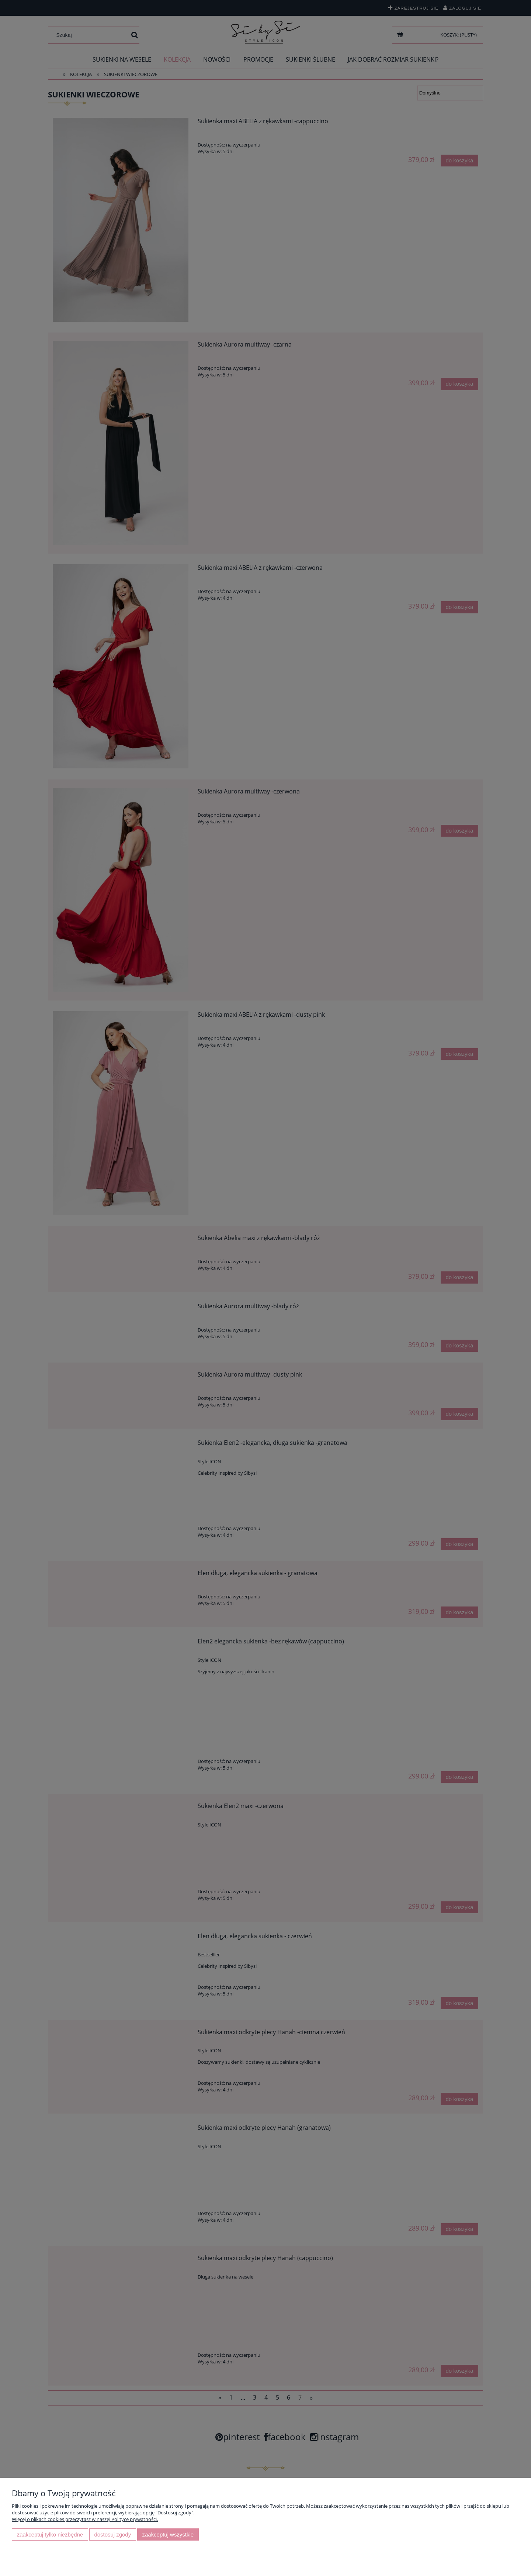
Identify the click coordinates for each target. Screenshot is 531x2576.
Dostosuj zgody (112, 2534)
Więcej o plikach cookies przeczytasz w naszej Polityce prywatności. (85, 2519)
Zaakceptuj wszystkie (168, 2534)
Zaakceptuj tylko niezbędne (50, 2534)
